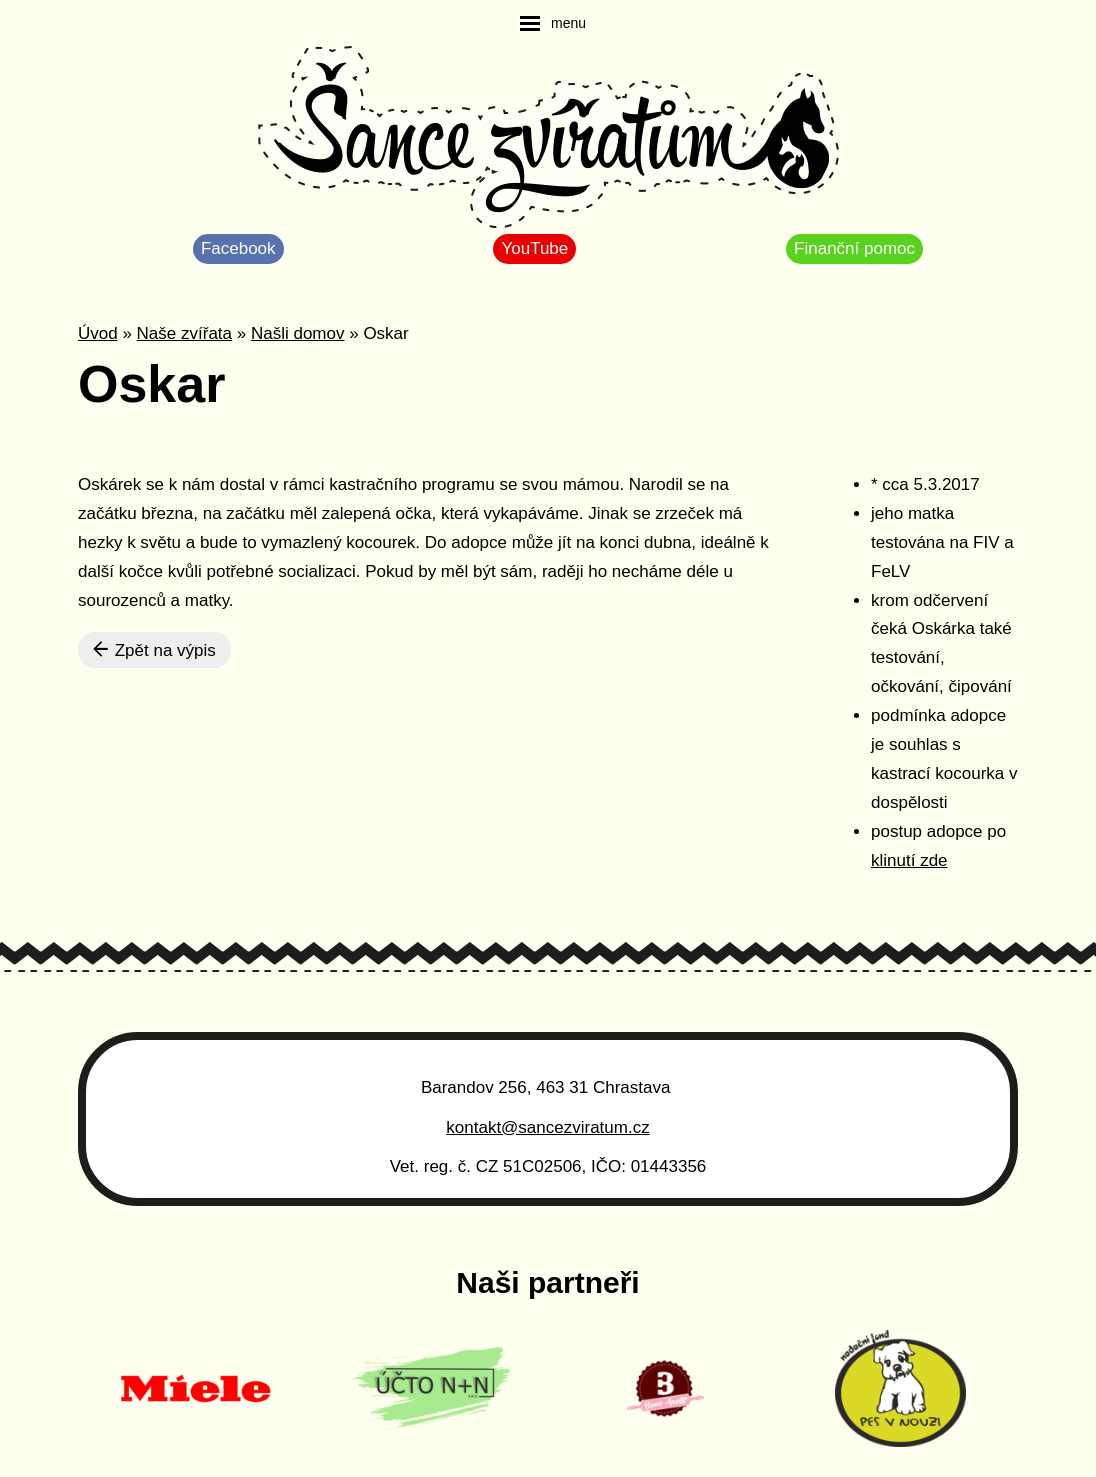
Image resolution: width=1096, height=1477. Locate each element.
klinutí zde (909, 860)
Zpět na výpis (154, 650)
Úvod (98, 333)
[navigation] (553, 23)
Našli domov (298, 333)
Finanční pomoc (854, 248)
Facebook (238, 248)
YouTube (534, 248)
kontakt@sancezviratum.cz (547, 1127)
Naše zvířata (184, 333)
